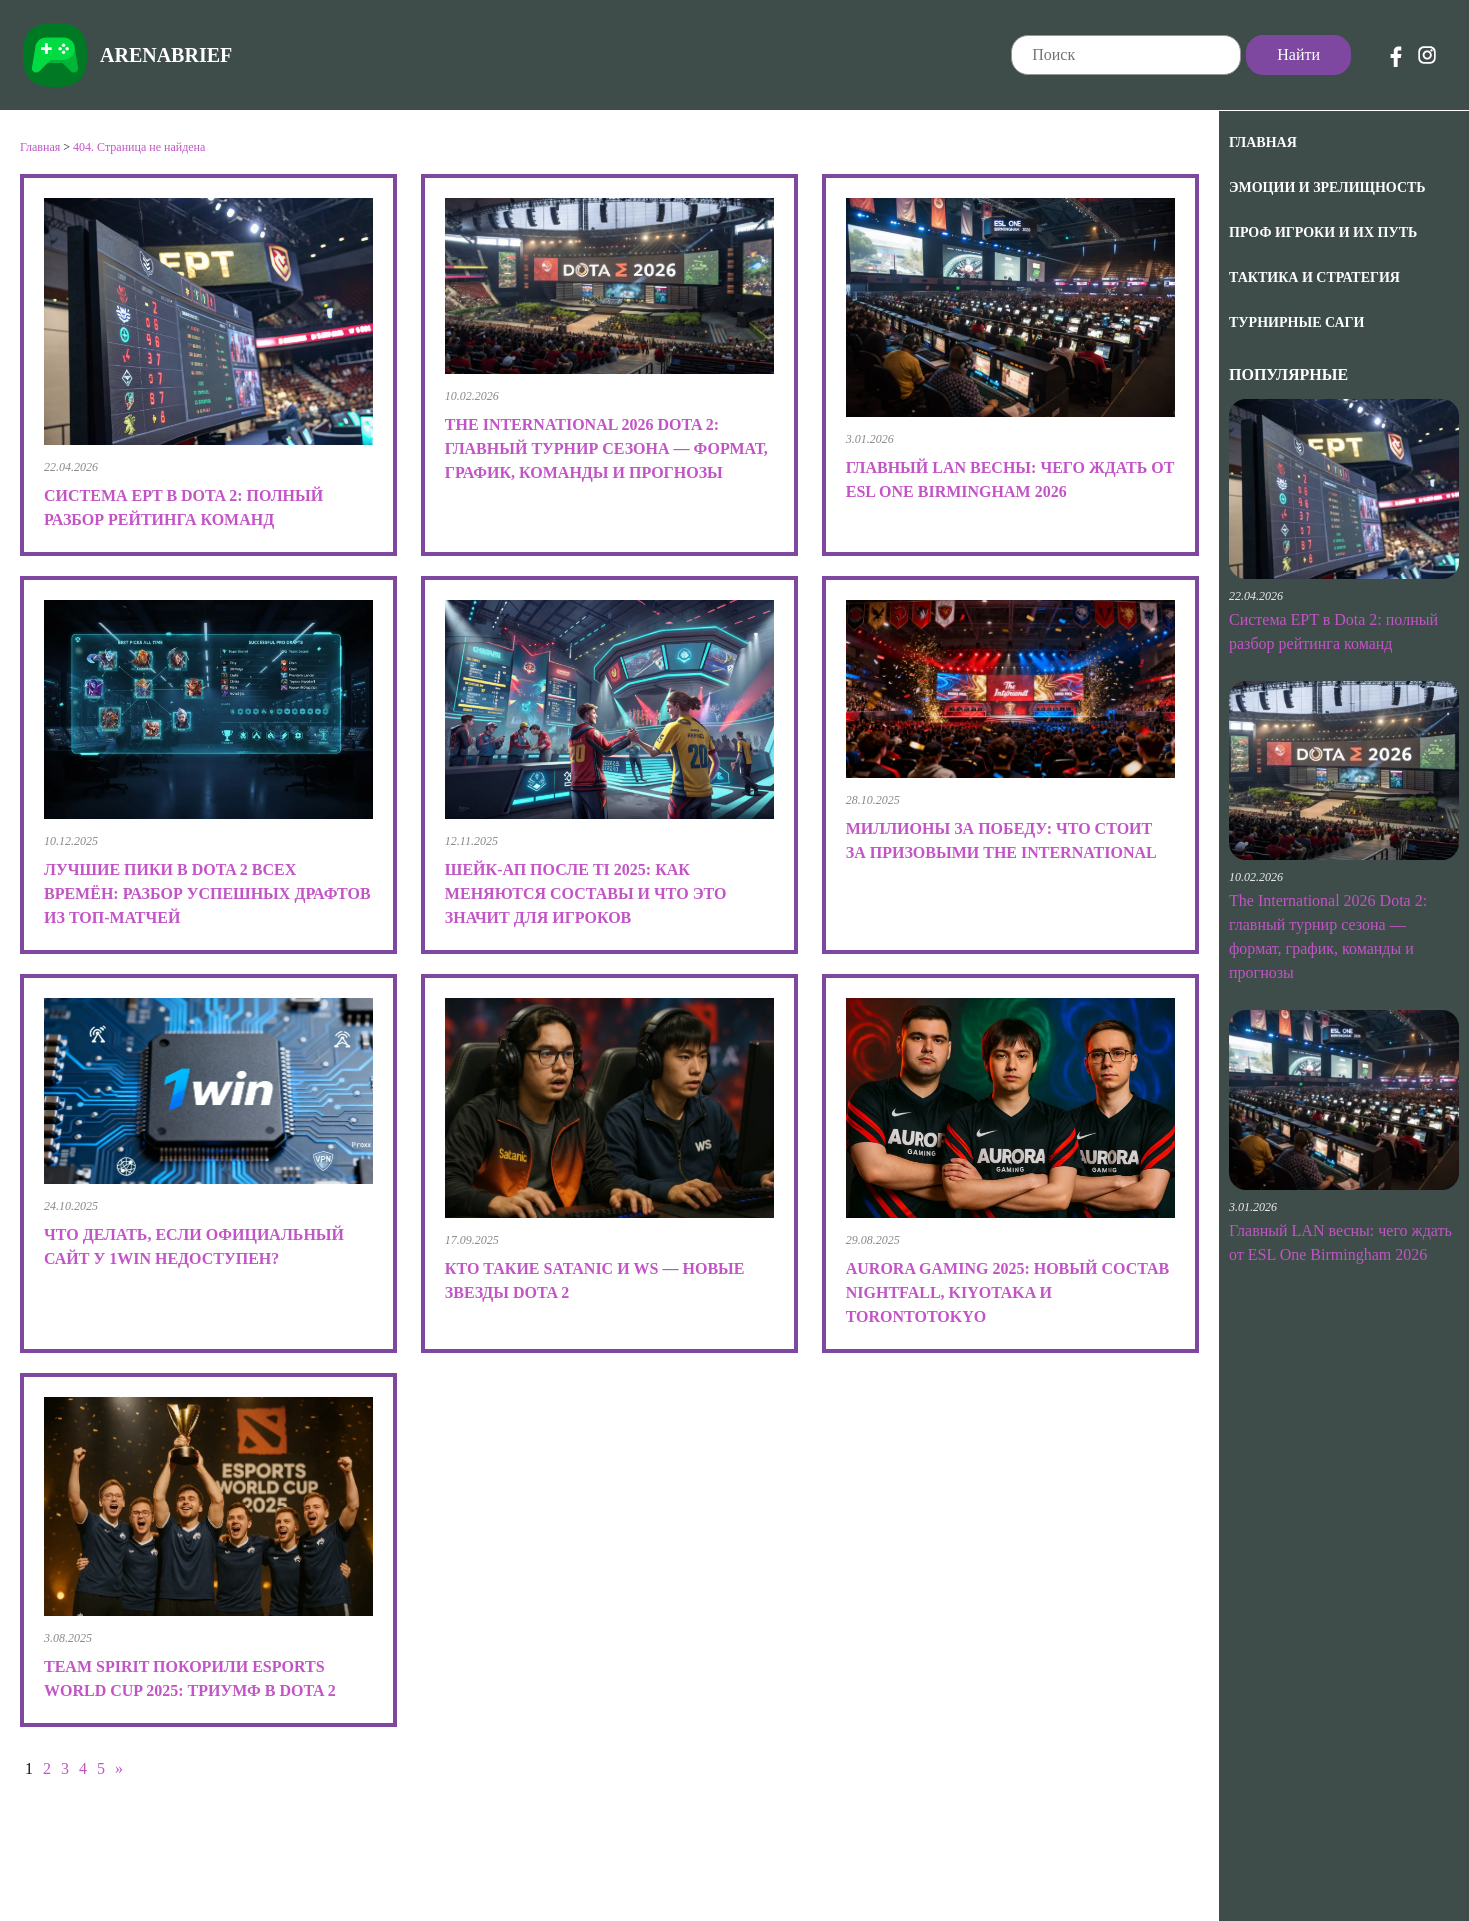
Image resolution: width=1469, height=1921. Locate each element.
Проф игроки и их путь (1323, 232)
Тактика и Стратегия (1314, 277)
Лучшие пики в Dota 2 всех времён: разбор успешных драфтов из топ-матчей (207, 893)
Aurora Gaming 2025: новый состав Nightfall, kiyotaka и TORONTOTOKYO (1008, 1292)
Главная (1263, 142)
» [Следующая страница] (119, 1768)
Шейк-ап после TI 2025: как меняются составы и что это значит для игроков (586, 893)
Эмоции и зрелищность (1327, 187)
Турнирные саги (1296, 322)
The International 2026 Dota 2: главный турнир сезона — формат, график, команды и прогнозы (606, 448)
